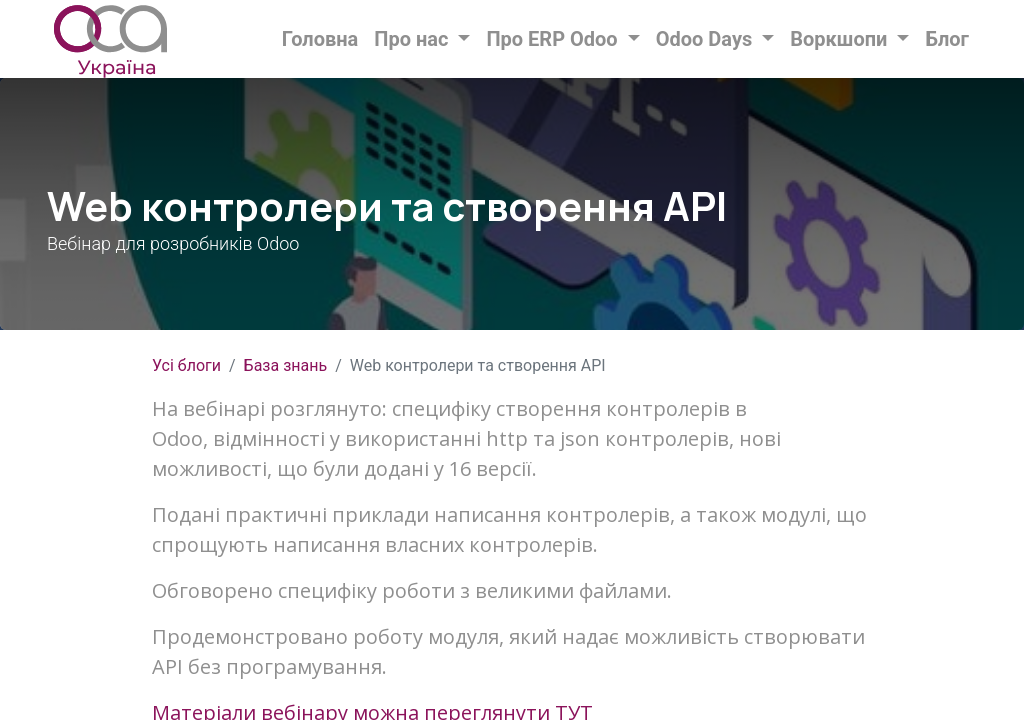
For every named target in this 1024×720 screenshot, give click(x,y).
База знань (286, 365)
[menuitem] (320, 39)
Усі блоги (186, 365)
